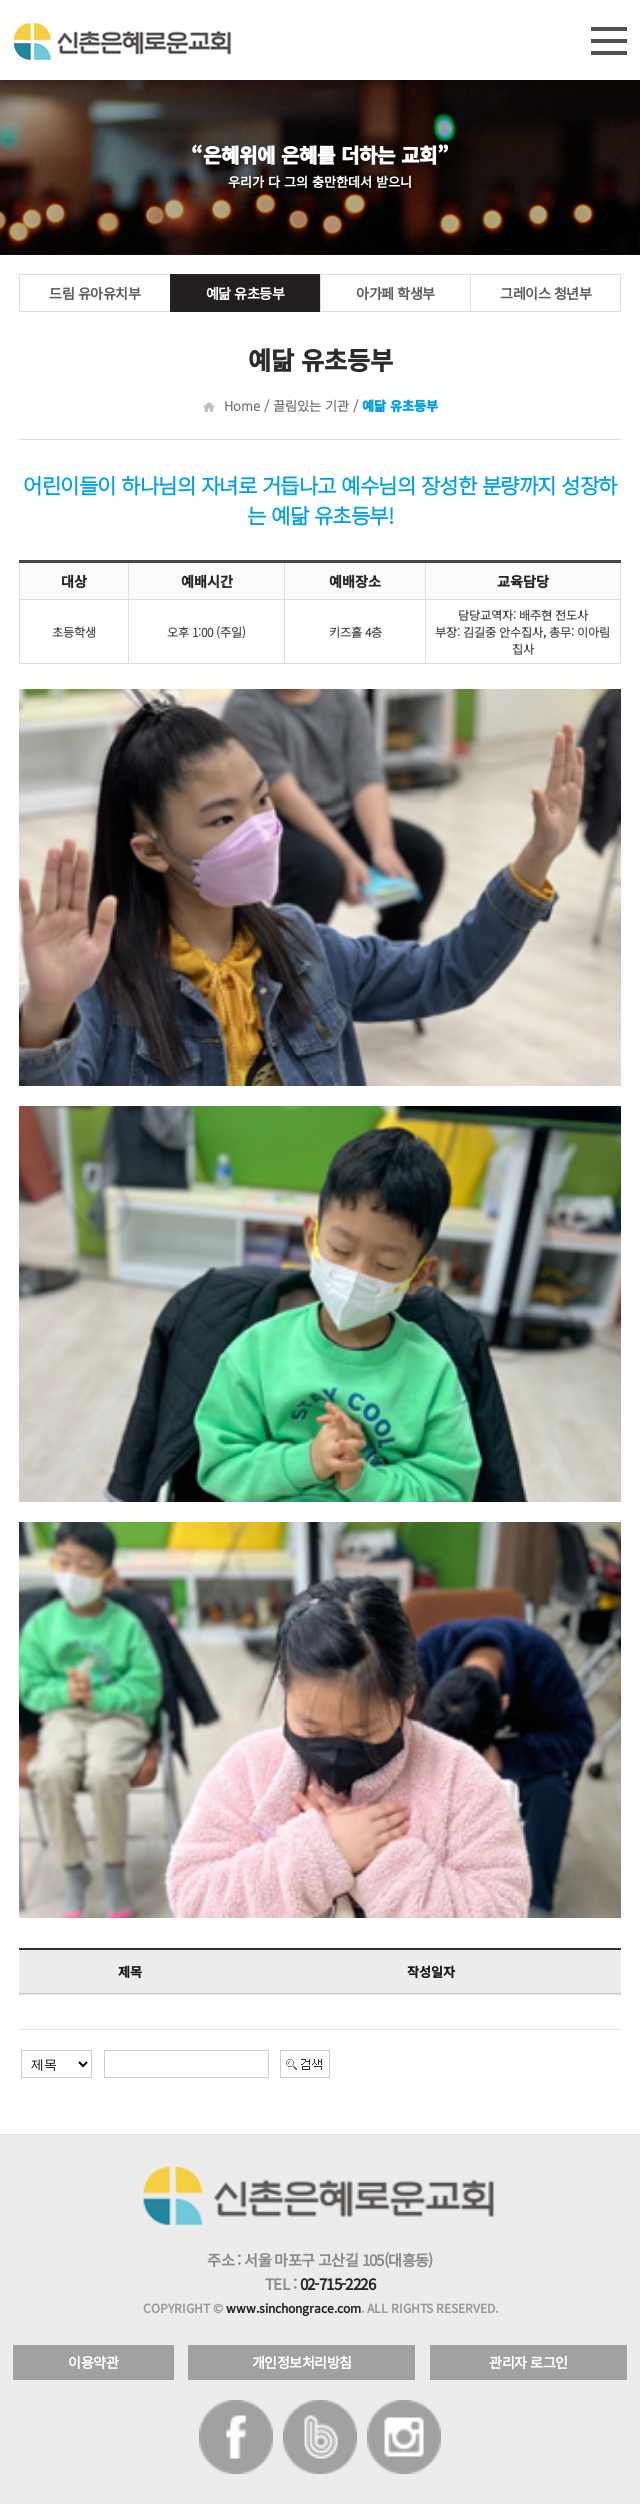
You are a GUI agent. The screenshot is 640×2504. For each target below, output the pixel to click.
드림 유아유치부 (94, 293)
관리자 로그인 (528, 2362)
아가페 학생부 (395, 293)
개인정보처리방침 (302, 2362)
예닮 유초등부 (245, 293)
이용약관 (93, 2362)
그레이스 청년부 (545, 293)
